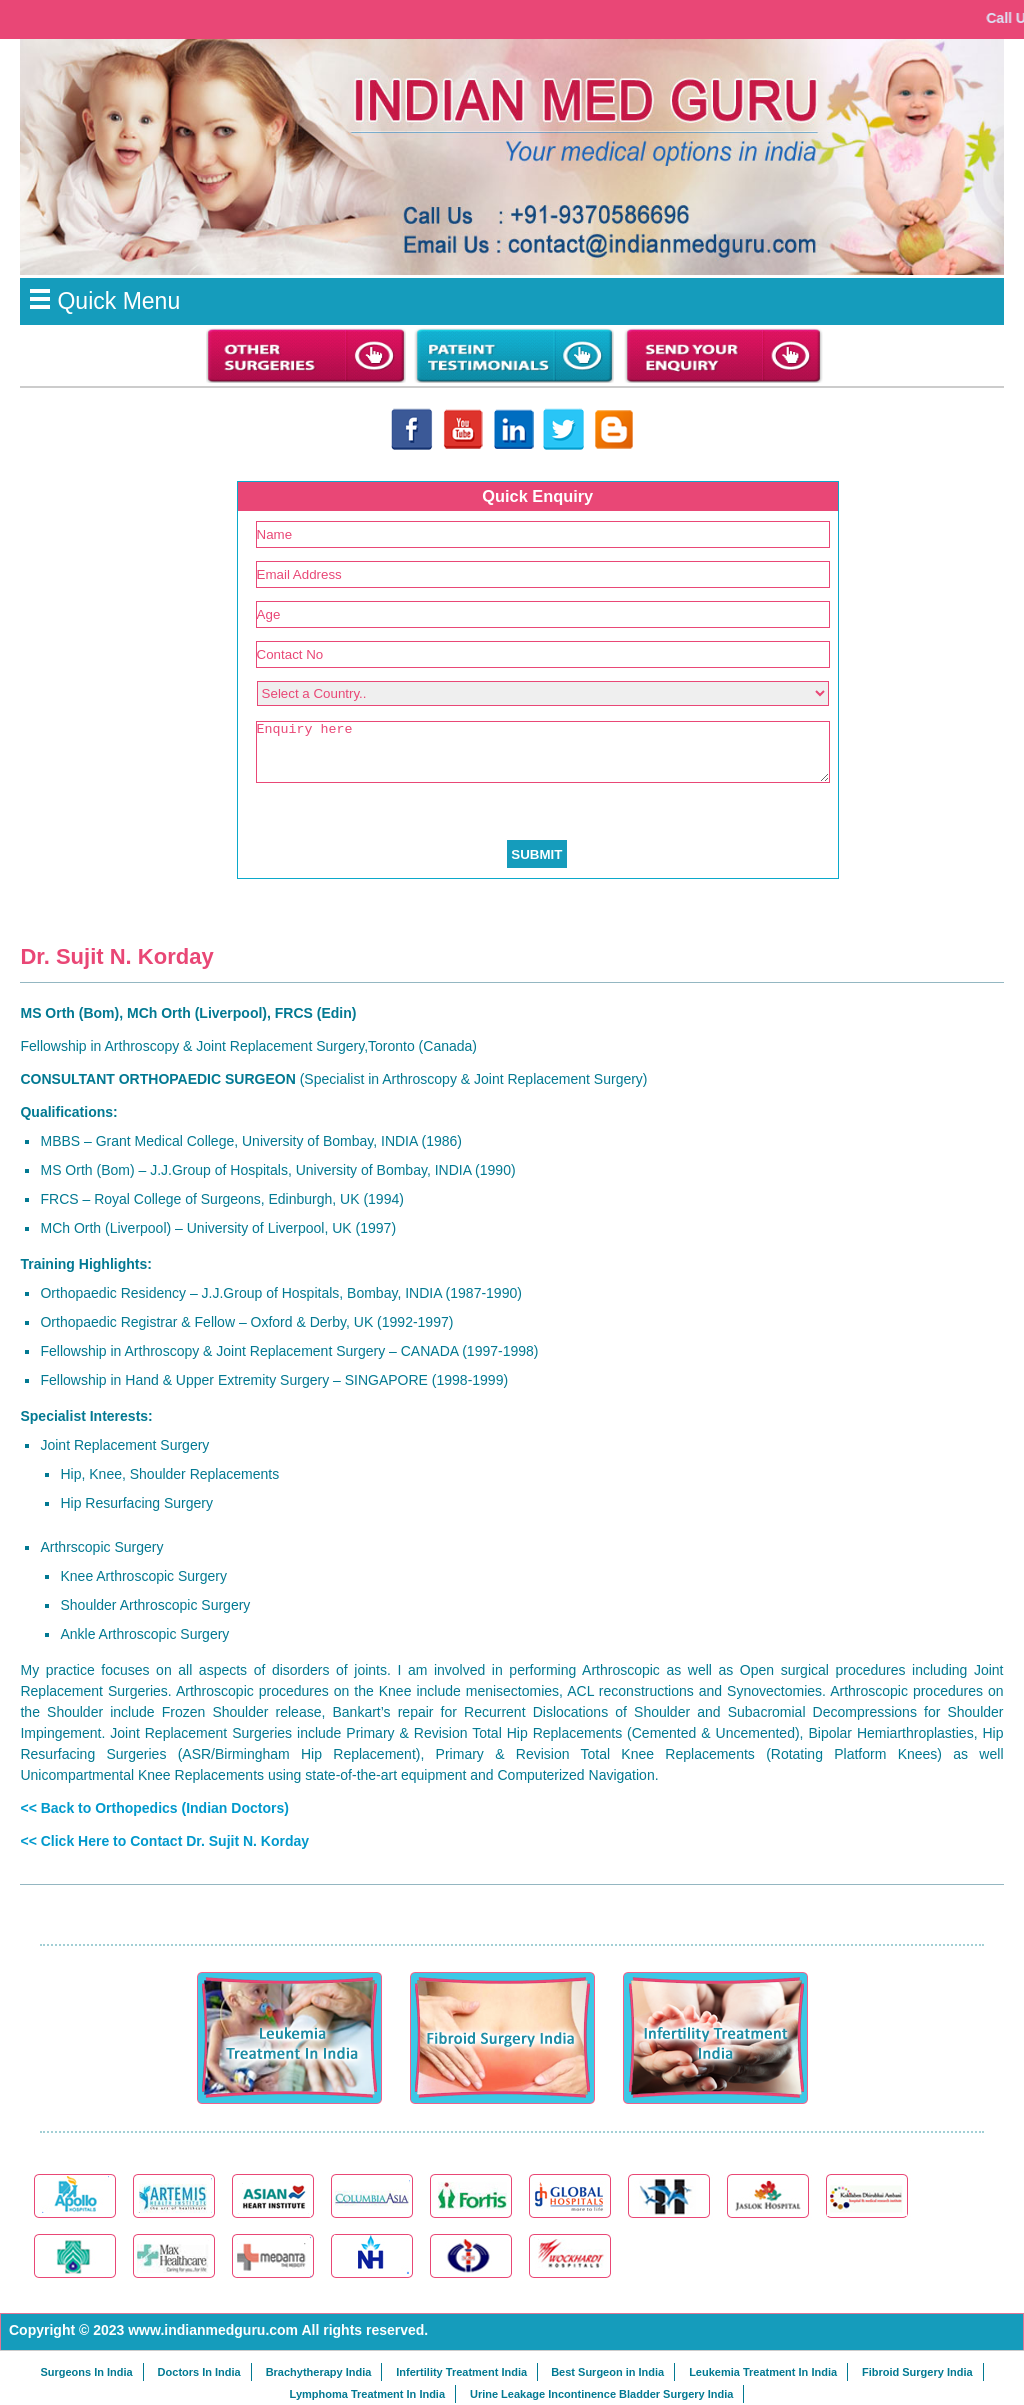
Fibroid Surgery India (917, 2372)
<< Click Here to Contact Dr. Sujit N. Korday (164, 1841)
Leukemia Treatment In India (763, 2372)
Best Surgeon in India (607, 2372)
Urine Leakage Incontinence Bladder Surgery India (601, 2394)
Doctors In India (199, 2372)
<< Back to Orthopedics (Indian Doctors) (154, 1808)
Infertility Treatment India (461, 2372)
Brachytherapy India (319, 2372)
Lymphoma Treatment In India (367, 2394)
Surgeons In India (86, 2372)
